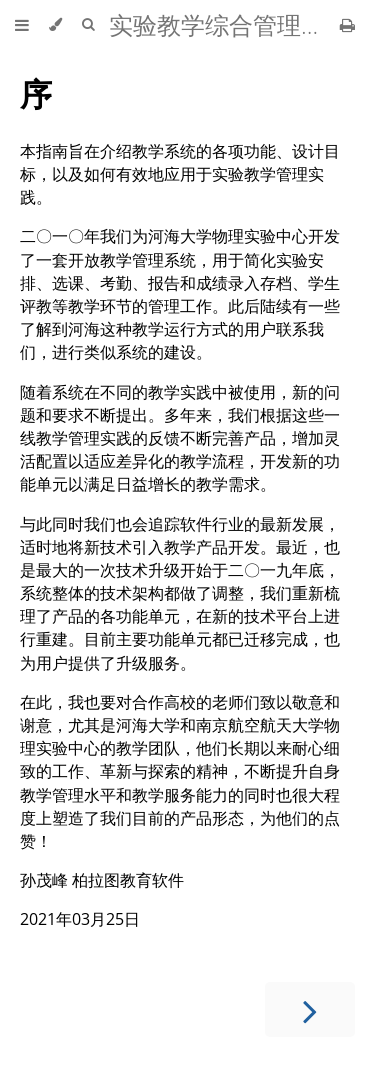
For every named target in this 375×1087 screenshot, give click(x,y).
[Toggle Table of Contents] (22, 25)
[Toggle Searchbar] (88, 25)
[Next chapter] (310, 1009)
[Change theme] (55, 25)
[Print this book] (347, 25)
